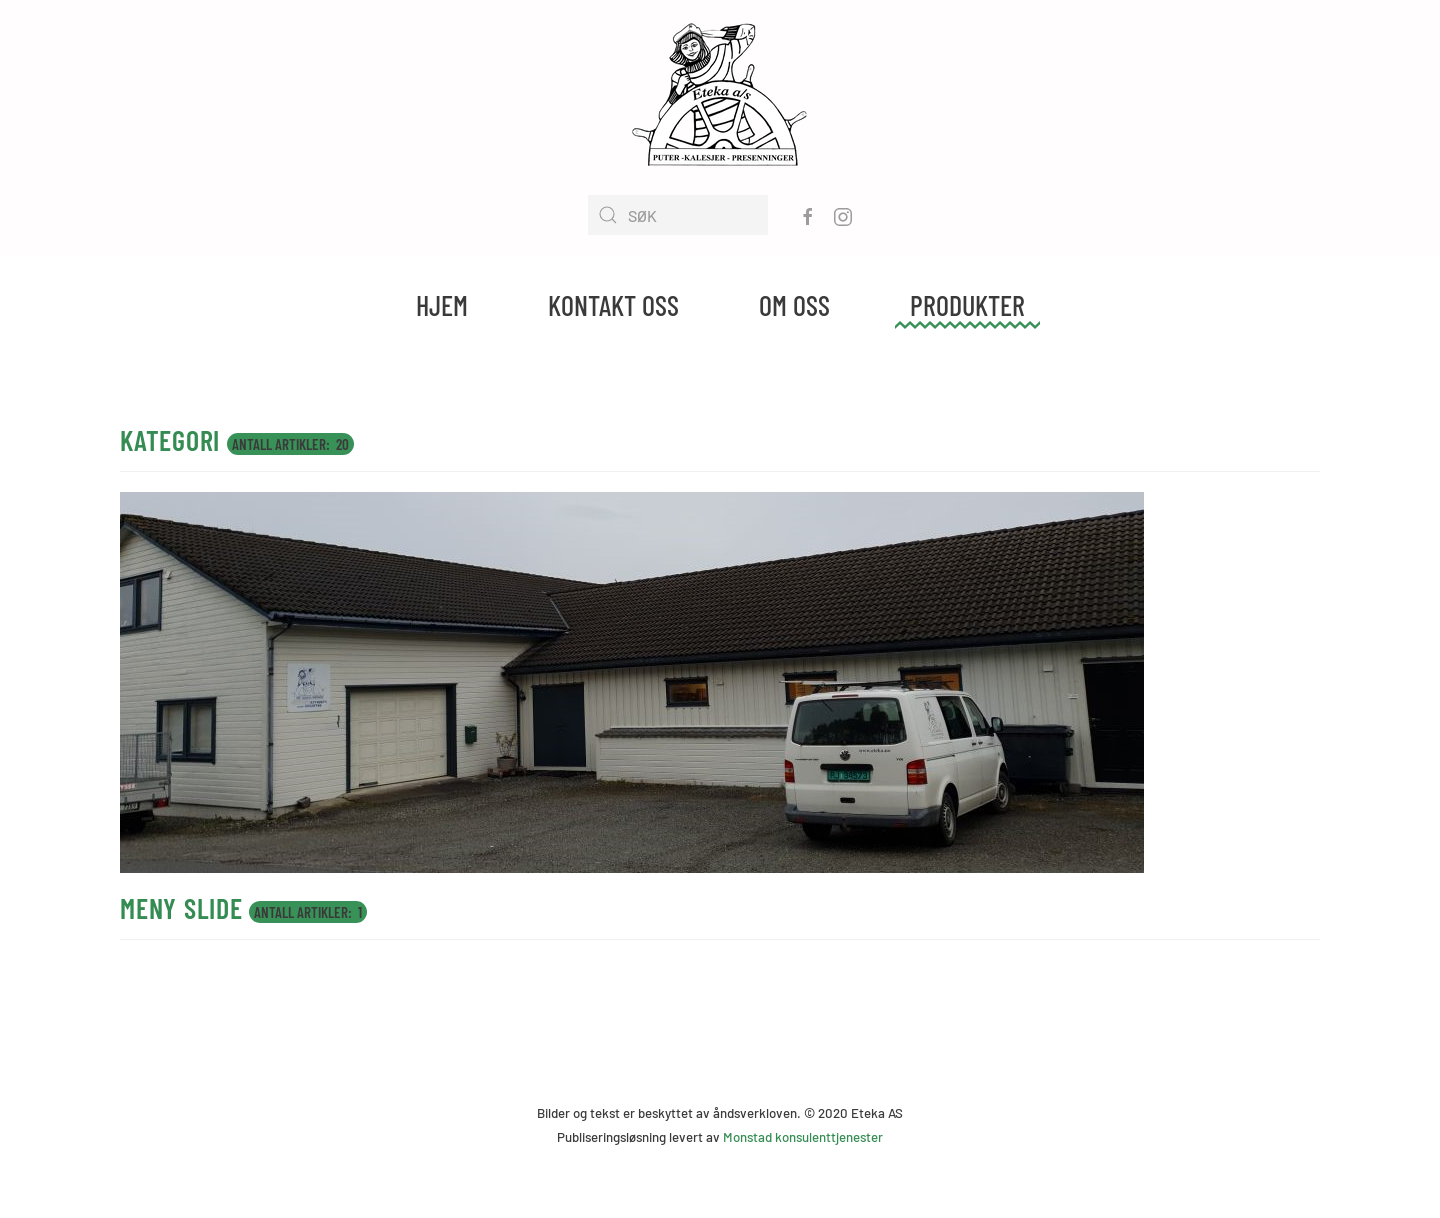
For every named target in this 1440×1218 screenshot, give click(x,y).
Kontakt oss (613, 305)
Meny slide (181, 908)
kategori (170, 440)
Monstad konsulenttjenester (803, 1137)
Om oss (794, 305)
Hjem (442, 305)
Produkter (967, 305)
